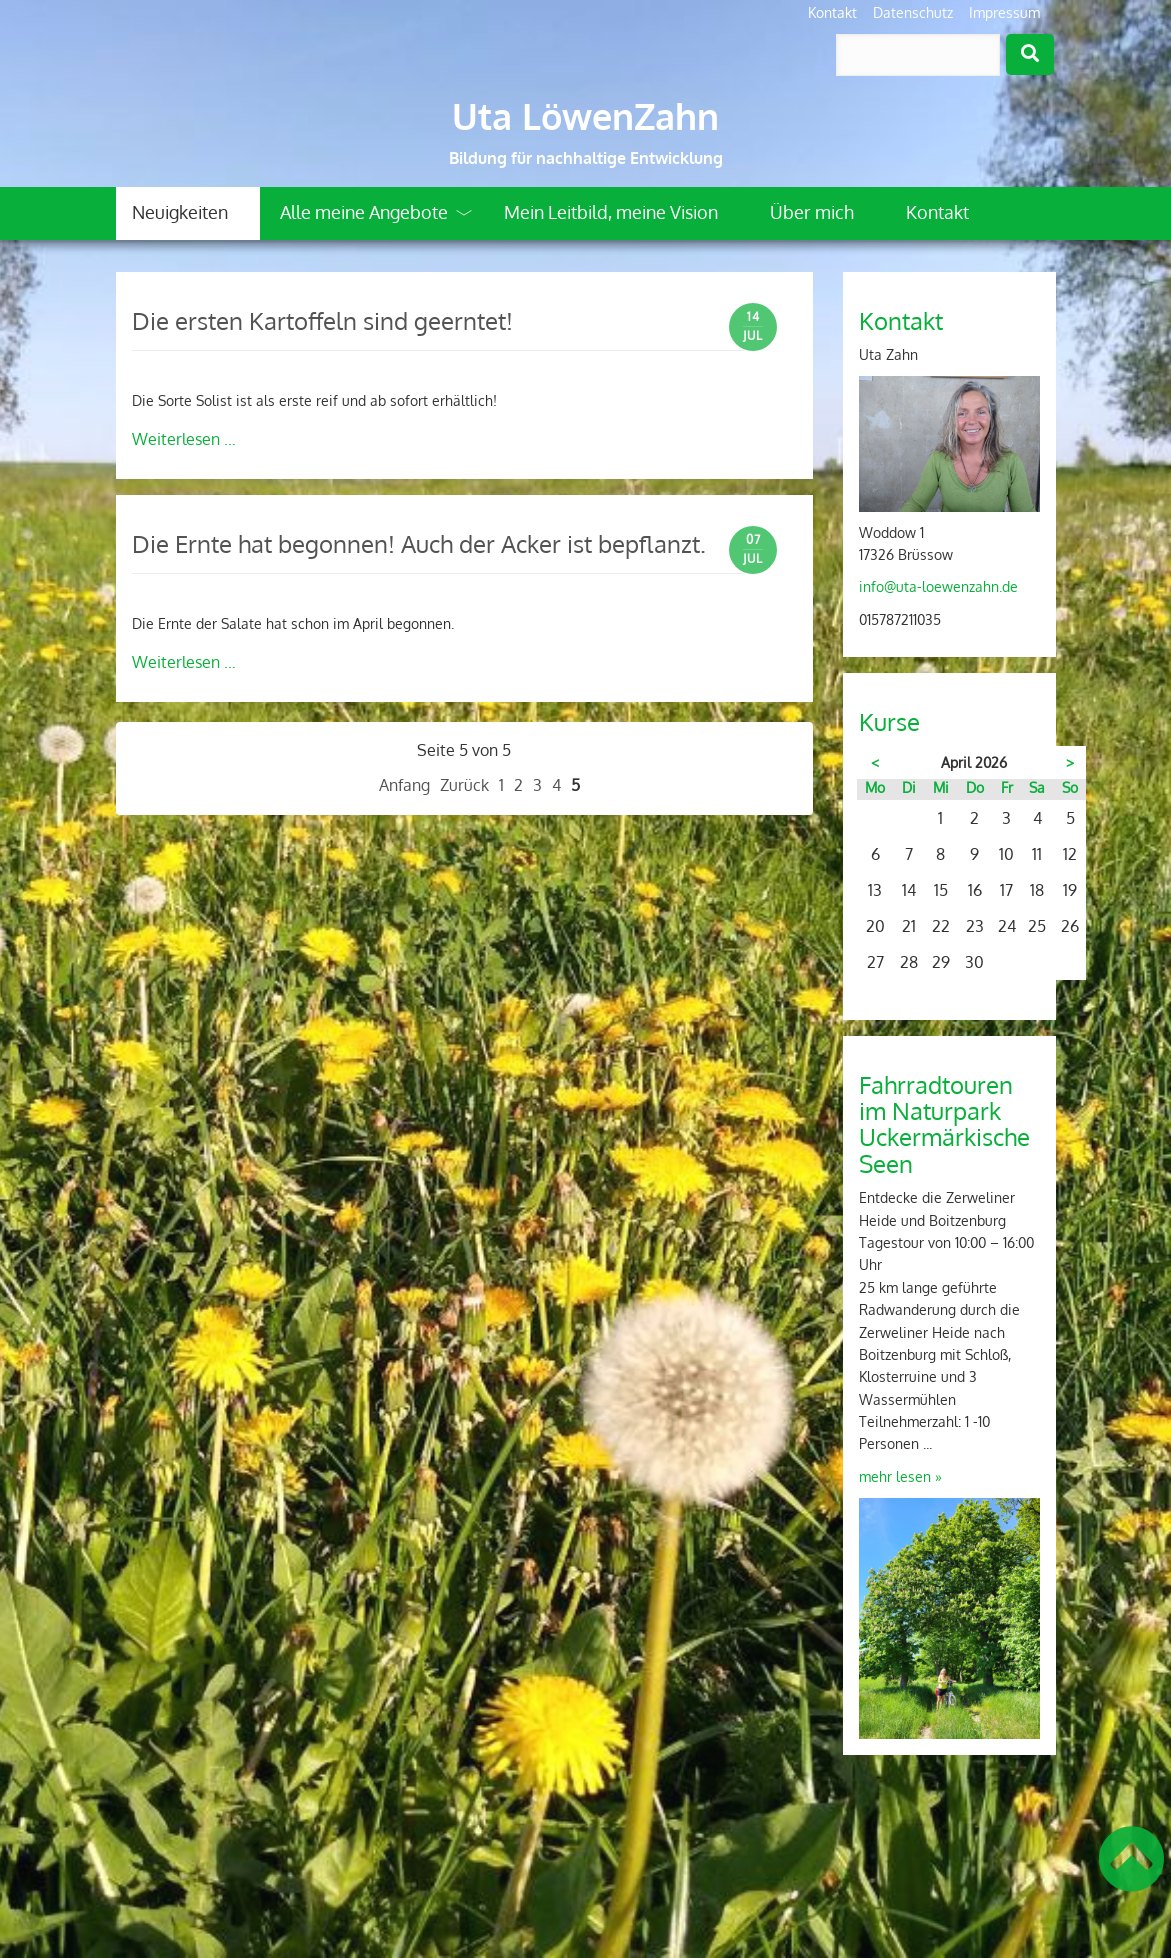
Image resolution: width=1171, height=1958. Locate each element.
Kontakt (832, 12)
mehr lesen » (900, 1476)
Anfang (404, 785)
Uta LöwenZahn (585, 116)
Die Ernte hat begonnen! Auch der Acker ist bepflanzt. (419, 543)
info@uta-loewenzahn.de (938, 586)
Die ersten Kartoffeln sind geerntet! (322, 320)
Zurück (464, 785)
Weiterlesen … (184, 439)
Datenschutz (913, 12)
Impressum (1004, 12)
